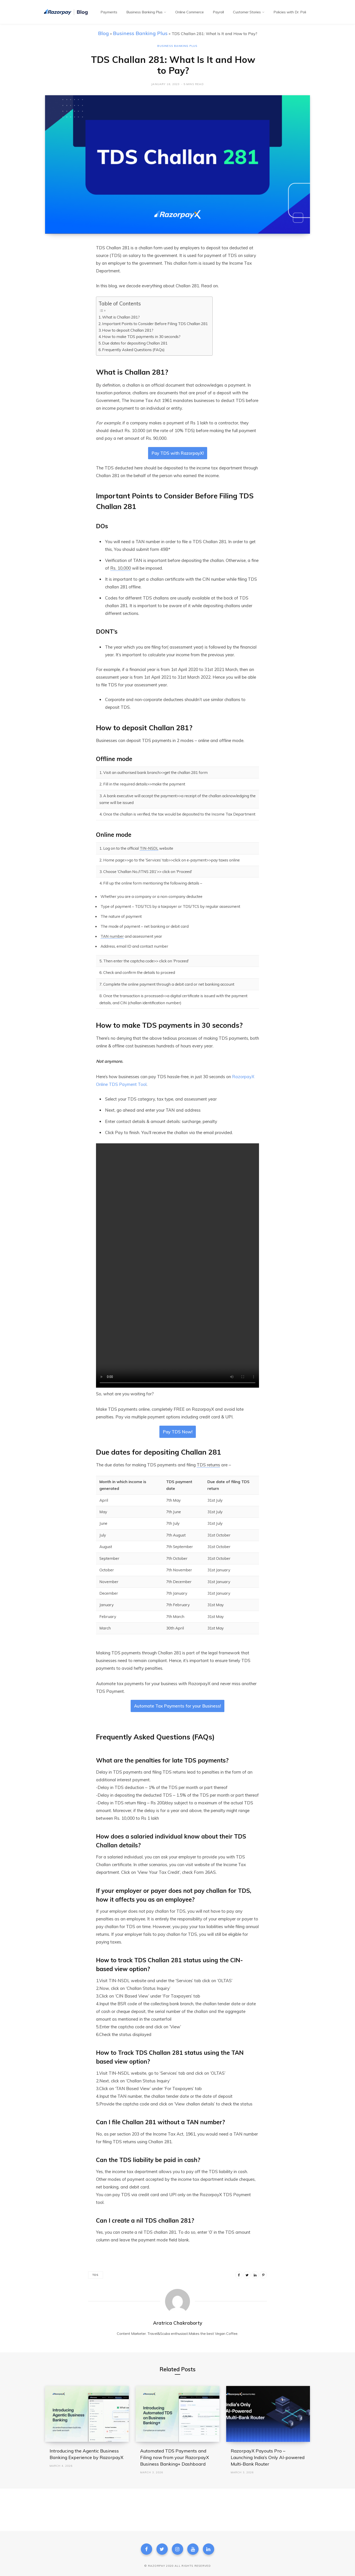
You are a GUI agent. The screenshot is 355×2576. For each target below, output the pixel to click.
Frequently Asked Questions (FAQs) (133, 349)
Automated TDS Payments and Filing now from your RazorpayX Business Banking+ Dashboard (174, 2457)
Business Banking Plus (140, 33)
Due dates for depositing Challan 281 (135, 343)
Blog (103, 33)
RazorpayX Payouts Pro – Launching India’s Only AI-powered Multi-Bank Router (268, 2457)
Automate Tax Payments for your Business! (177, 1706)
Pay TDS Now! (177, 1431)
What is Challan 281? (121, 317)
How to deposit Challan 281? (127, 330)
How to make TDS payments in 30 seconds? (141, 336)
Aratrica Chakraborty (177, 2323)
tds (95, 2274)
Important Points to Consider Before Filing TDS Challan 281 (155, 323)
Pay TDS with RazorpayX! (177, 453)
